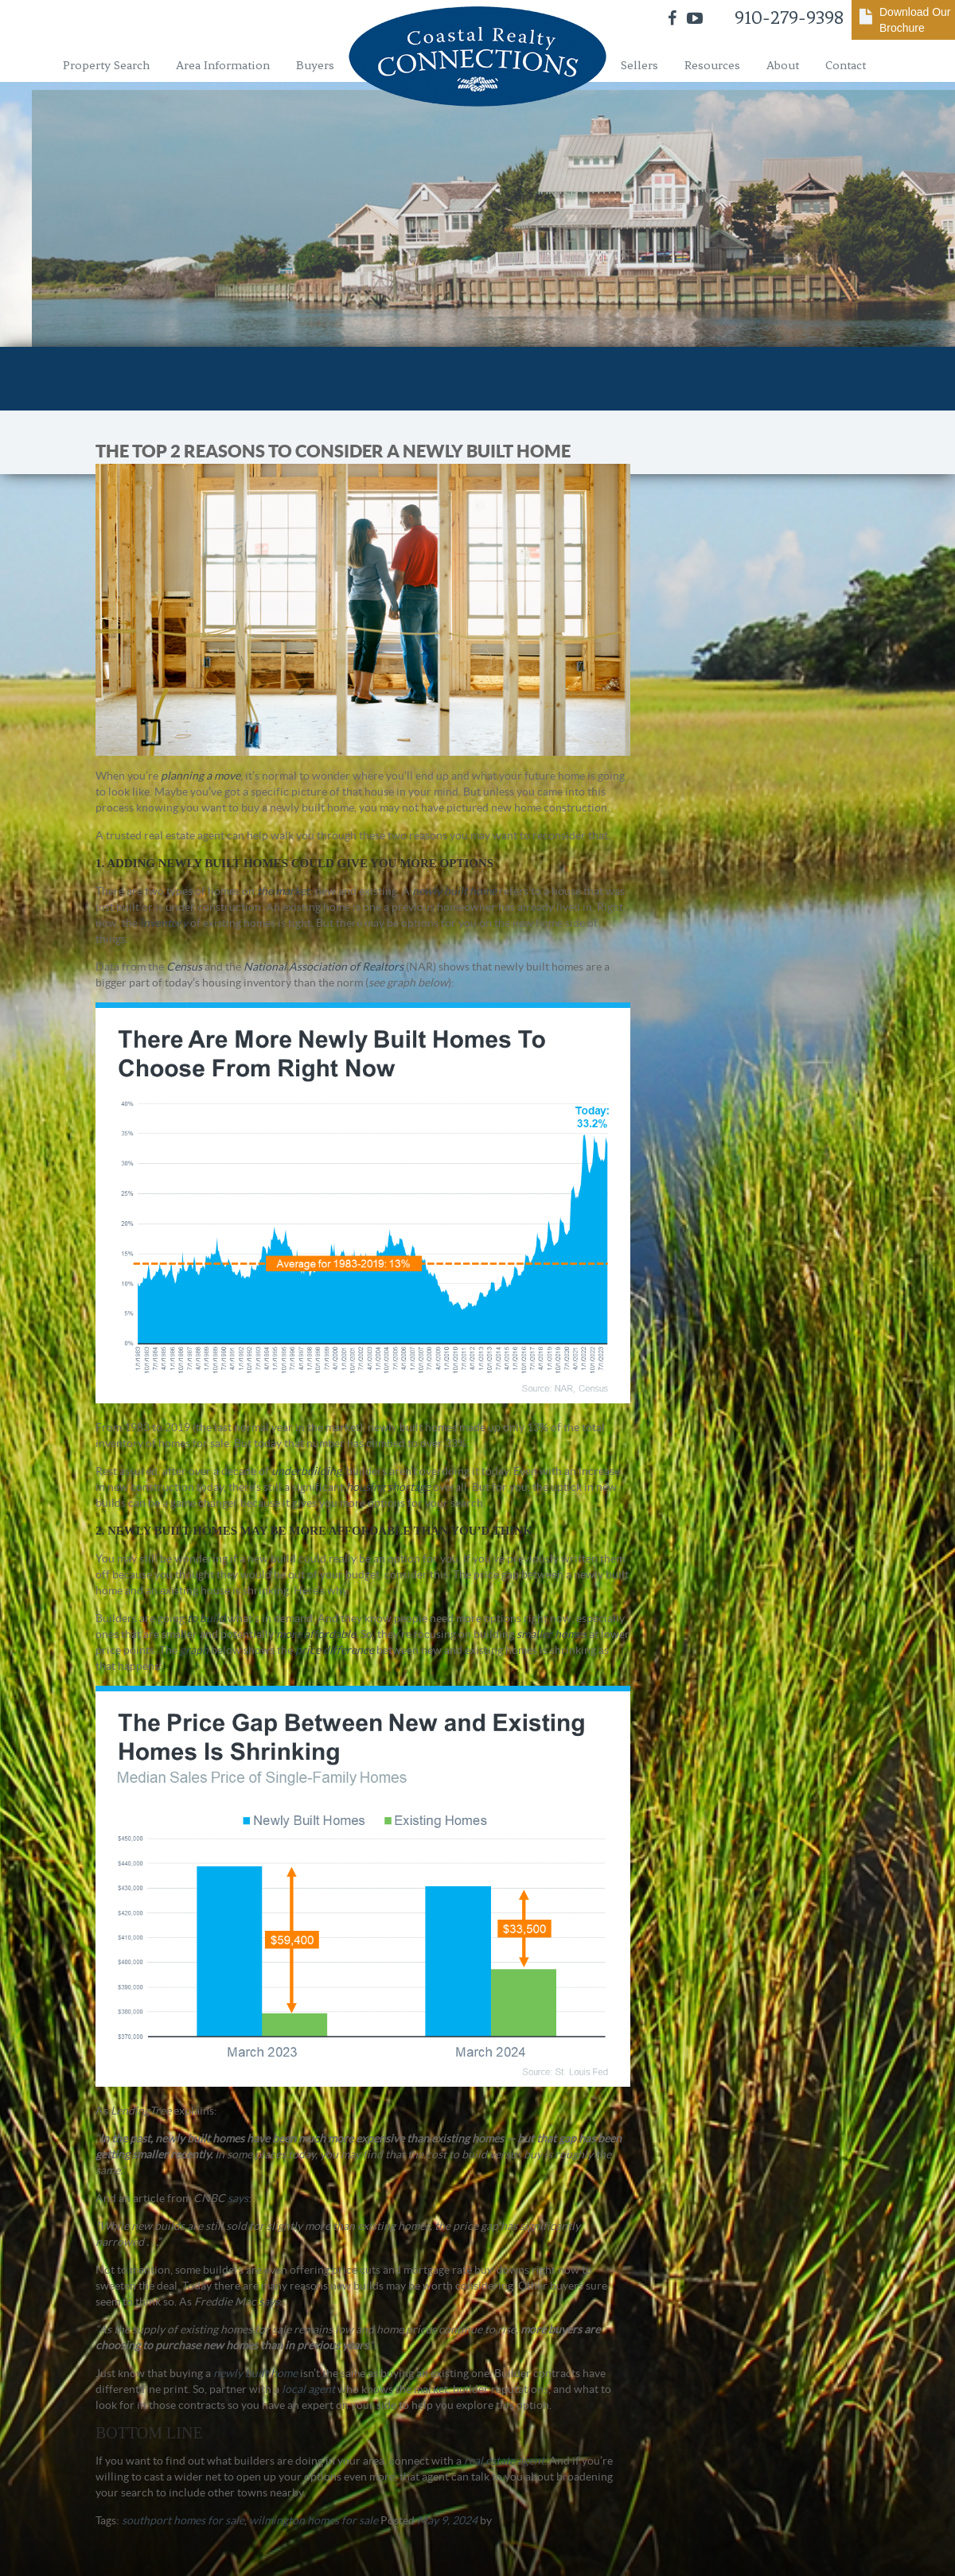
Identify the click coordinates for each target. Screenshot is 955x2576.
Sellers (639, 65)
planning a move (200, 775)
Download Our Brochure (915, 20)
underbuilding (306, 1471)
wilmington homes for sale (313, 2520)
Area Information (223, 65)
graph (194, 1650)
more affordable (316, 1634)
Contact (845, 65)
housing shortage (388, 1487)
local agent (308, 2389)
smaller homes (551, 1634)
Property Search (106, 65)
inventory (164, 922)
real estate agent (504, 2460)
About (782, 65)
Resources (712, 65)
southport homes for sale (183, 2520)
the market (283, 891)
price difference (334, 1650)
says (238, 2198)
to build (206, 1618)
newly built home (454, 891)
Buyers (315, 65)
